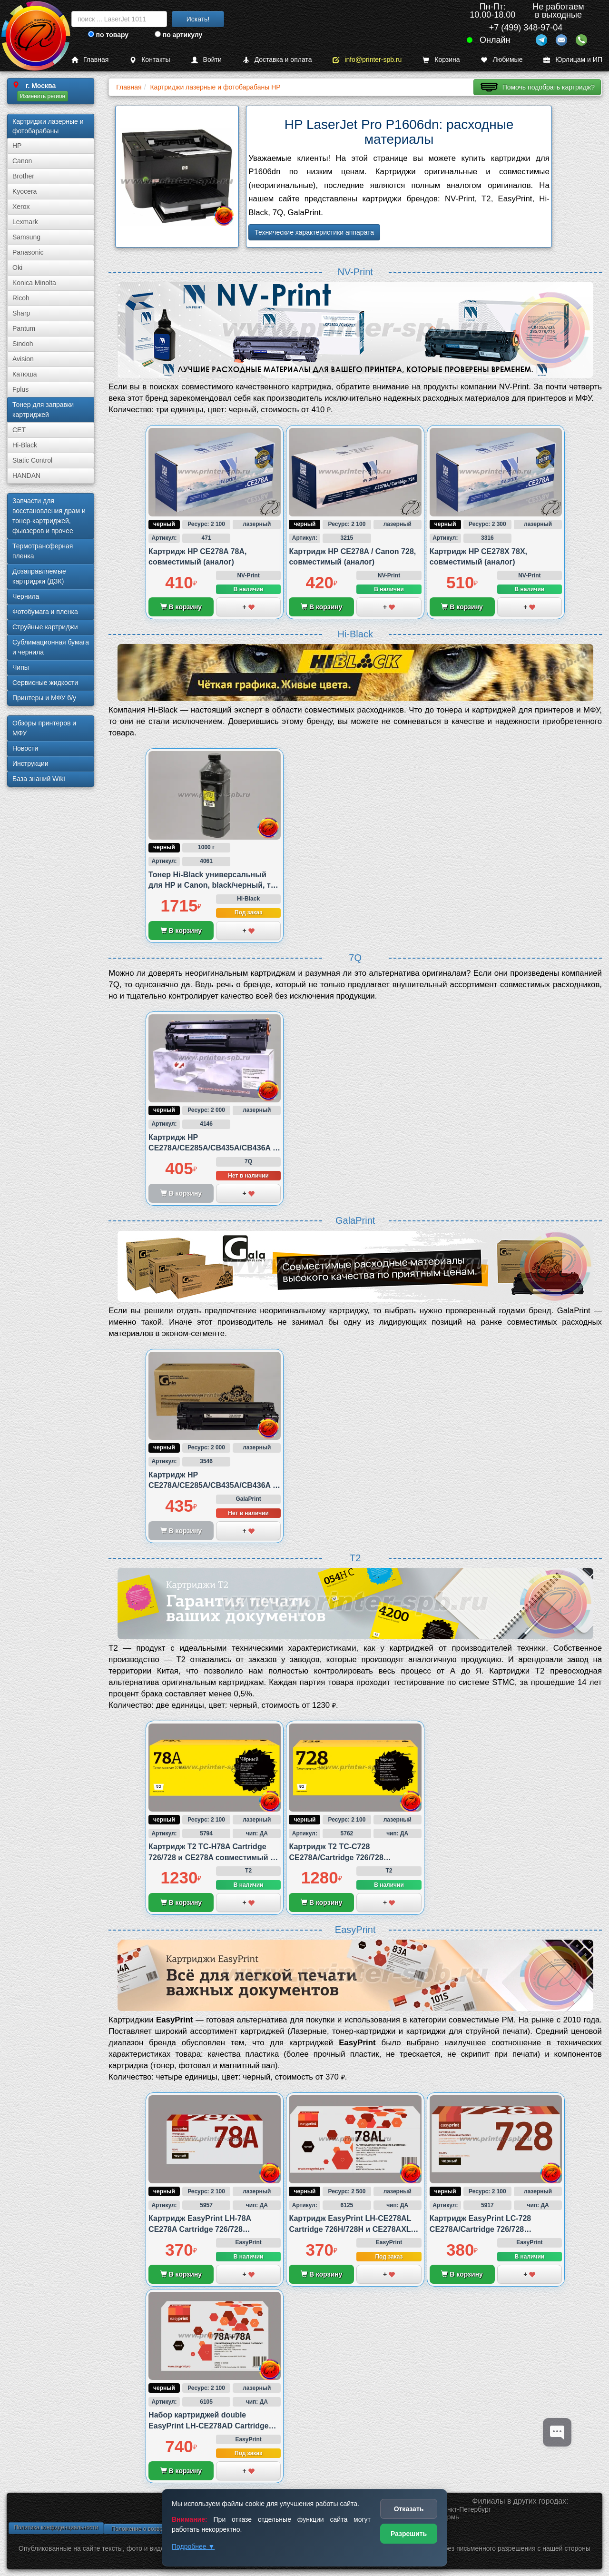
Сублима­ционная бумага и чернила (50, 647)
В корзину (181, 607)
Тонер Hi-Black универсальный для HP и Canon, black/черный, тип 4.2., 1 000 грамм (214, 885)
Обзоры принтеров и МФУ (44, 728)
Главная (89, 59)
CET (19, 430)
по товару (108, 35)
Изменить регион (42, 96)
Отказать (409, 2509)
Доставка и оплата (277, 59)
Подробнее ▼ (193, 2546)
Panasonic (27, 252)
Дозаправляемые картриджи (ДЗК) (39, 576)
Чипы (20, 667)
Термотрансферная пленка (42, 551)
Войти (206, 59)
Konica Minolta (34, 283)
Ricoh (20, 298)
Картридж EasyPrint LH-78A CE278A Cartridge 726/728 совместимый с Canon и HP (200, 2229)
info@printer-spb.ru (367, 59)
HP (16, 145)
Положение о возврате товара (151, 2529)
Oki (17, 267)
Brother (23, 176)
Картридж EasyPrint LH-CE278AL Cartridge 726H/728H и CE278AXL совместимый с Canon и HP (350, 2229)
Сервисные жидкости (45, 682)
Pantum (23, 328)
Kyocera (24, 191)
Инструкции (30, 763)
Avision (23, 359)
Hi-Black (24, 445)
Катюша (24, 374)
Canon (22, 161)
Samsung (26, 237)
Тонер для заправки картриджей (43, 409)
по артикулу (179, 35)
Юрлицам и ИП (572, 59)
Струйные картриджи (45, 627)
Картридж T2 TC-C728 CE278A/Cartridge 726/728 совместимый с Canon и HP (341, 1857)
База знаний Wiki (38, 779)
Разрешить (409, 2533)
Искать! (198, 19)
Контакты (149, 59)
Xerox (21, 206)
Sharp (21, 313)
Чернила (25, 596)
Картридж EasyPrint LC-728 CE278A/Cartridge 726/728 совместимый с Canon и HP (482, 2229)
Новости (25, 748)
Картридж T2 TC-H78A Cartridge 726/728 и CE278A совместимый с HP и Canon (211, 1857)
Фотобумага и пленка (45, 611)
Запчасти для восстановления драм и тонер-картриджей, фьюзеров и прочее (49, 516)
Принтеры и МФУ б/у (44, 698)
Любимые (501, 59)
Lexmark (25, 222)
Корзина (441, 59)
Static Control (32, 460)
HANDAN (26, 475)
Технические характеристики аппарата (314, 232)
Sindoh (22, 343)
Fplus (20, 389)
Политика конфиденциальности (56, 2527)
